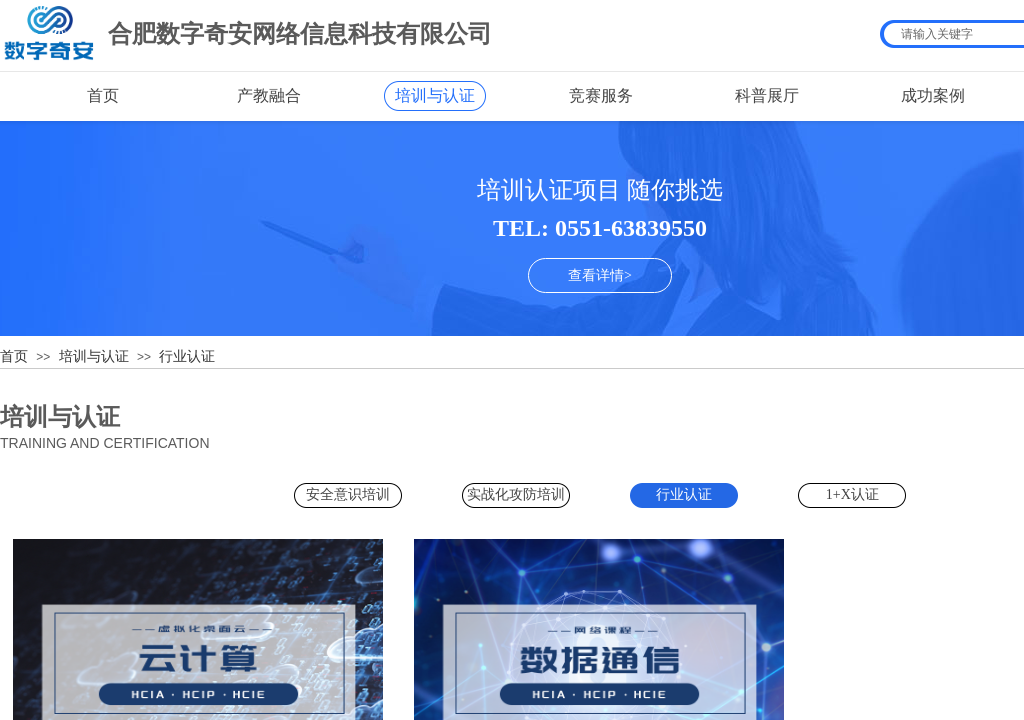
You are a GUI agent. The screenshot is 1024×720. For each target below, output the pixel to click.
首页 (103, 95)
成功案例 (933, 95)
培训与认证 (435, 95)
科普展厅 (767, 95)
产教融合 (269, 95)
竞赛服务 (601, 95)
